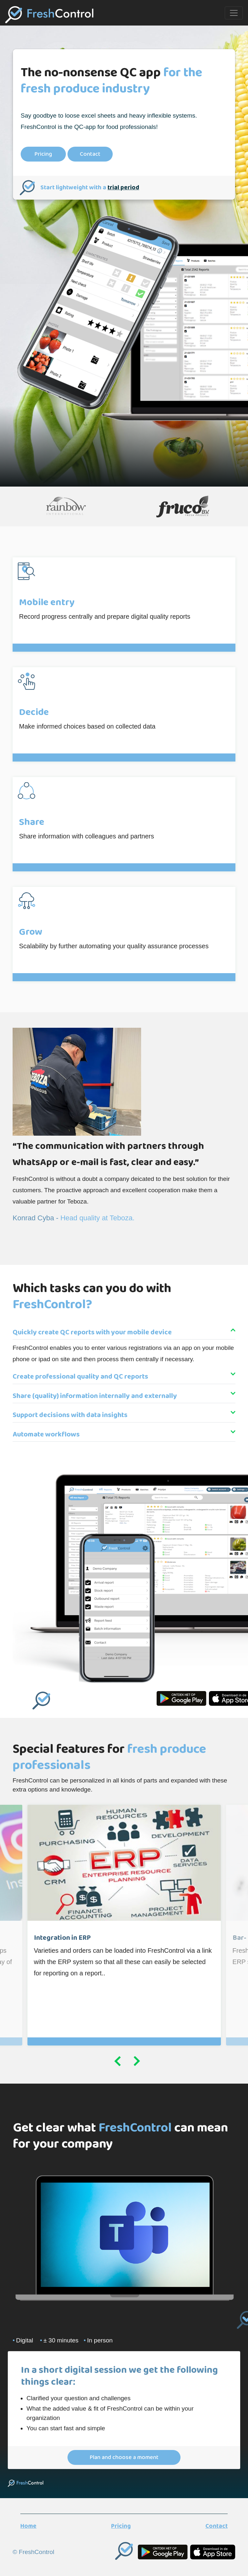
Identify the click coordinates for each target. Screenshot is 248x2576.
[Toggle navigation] (234, 12)
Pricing (43, 154)
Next (137, 2062)
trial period (123, 188)
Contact (90, 154)
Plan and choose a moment (124, 2457)
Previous (117, 2062)
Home (28, 2526)
